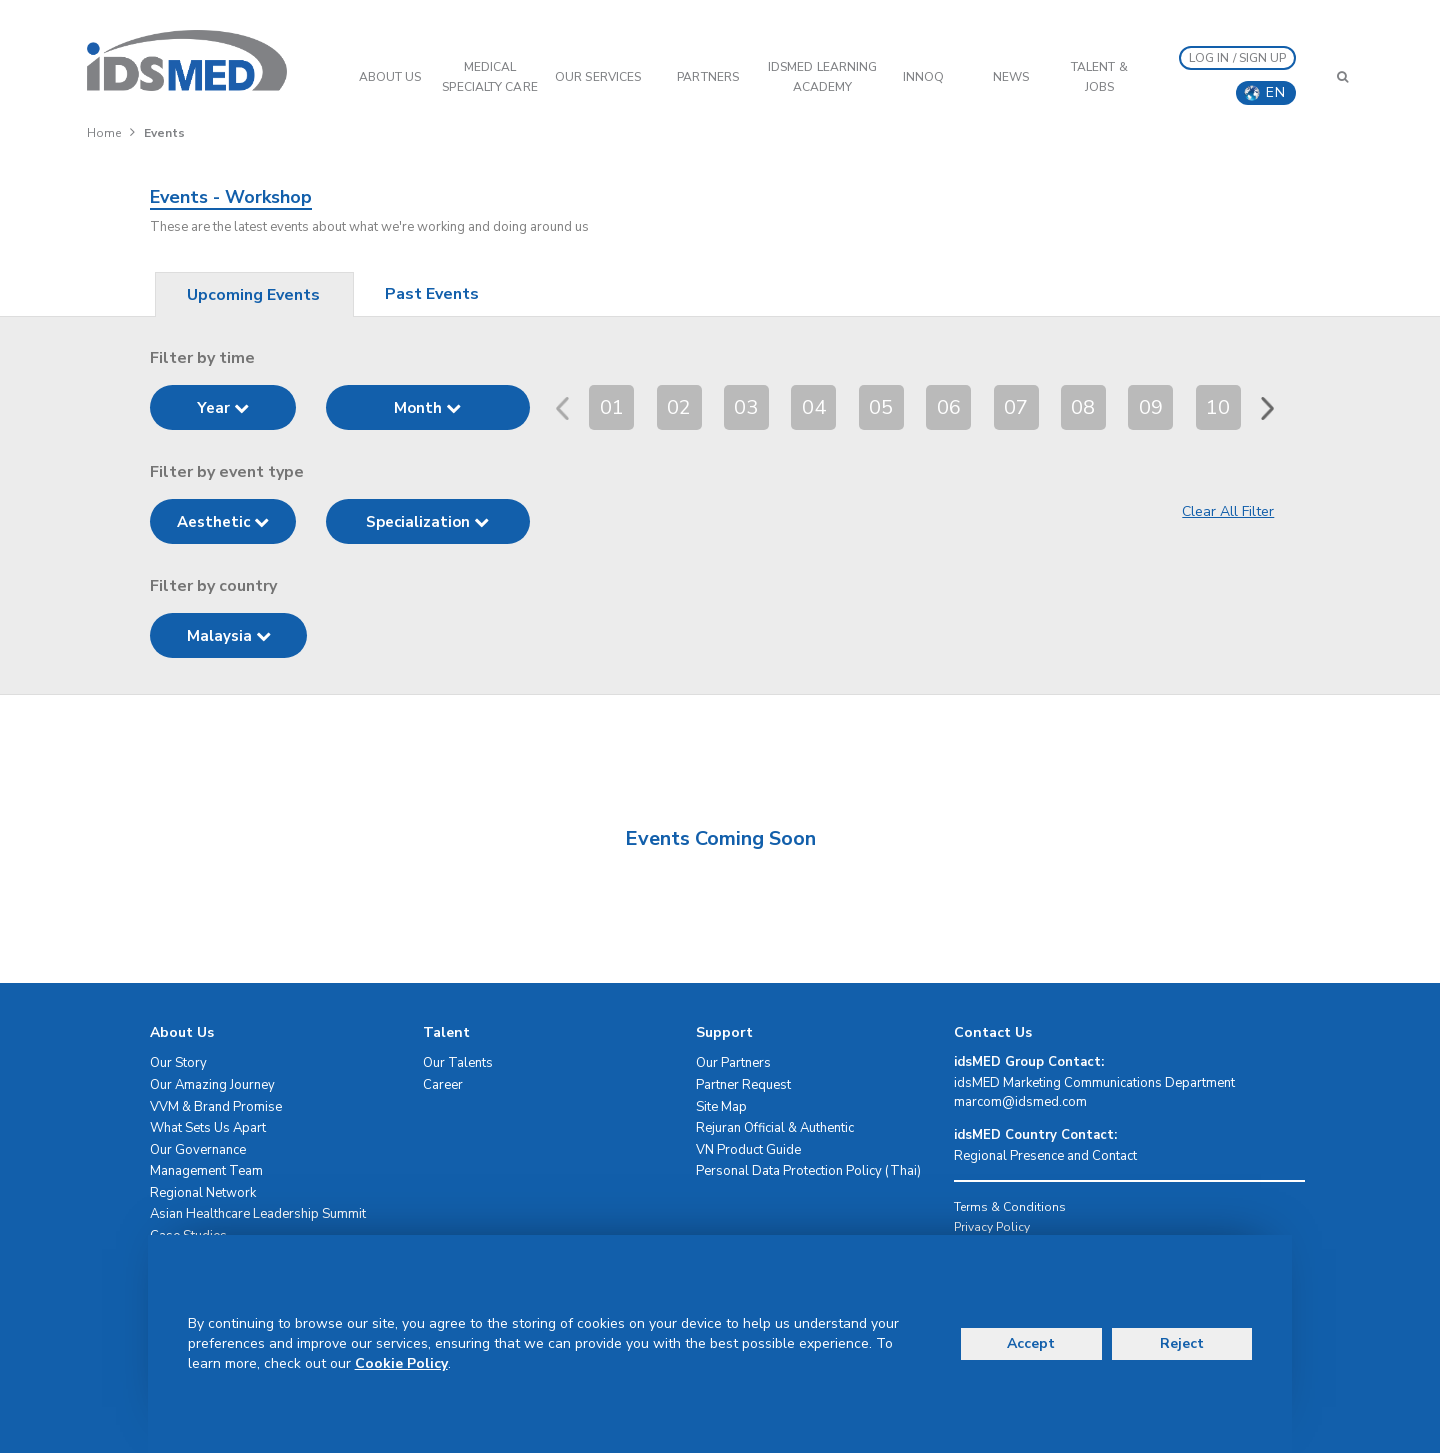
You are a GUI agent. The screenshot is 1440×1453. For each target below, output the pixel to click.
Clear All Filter (1228, 511)
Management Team (206, 1171)
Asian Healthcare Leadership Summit (258, 1214)
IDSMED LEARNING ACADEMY (823, 77)
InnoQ (924, 77)
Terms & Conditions (1010, 1207)
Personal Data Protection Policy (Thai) (808, 1171)
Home (104, 133)
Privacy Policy (992, 1227)
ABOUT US (390, 77)
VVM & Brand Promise (216, 1107)
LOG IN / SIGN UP (1238, 58)
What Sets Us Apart (208, 1128)
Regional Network (203, 1193)
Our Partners (733, 1063)
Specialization (427, 522)
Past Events (432, 294)
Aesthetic (223, 522)
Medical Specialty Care (489, 77)
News (1011, 77)
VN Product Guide (748, 1150)
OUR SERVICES (598, 77)
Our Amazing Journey (212, 1085)
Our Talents (458, 1063)
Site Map (721, 1107)
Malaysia (229, 636)
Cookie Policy (401, 1363)
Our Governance (198, 1150)
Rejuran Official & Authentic (775, 1128)
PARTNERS (708, 77)
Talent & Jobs (1099, 77)
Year (223, 408)
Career (443, 1085)
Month (427, 408)
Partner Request (743, 1085)
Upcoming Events (253, 295)
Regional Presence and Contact (1045, 1156)
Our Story (178, 1063)
